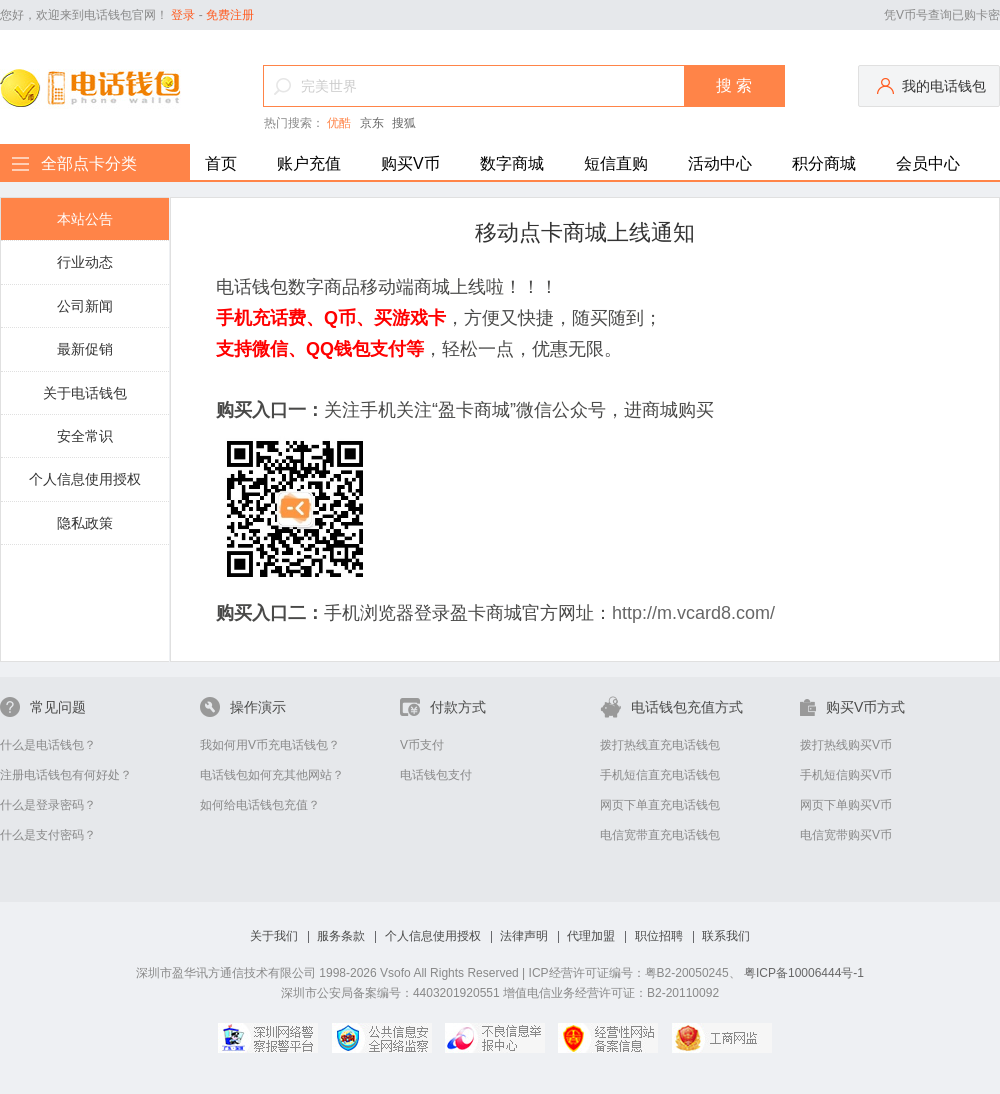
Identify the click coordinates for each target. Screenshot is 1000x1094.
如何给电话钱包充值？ (260, 805)
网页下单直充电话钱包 (660, 805)
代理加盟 (591, 936)
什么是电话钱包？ (48, 745)
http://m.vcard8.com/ (693, 613)
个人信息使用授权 (85, 479)
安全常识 (85, 436)
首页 (221, 163)
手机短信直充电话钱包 (660, 775)
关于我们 (274, 936)
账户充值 (309, 163)
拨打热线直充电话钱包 (660, 745)
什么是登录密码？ (48, 805)
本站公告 (85, 219)
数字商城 (512, 163)
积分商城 (824, 163)
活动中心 (720, 163)
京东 (372, 123)
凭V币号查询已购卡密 (942, 15)
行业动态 (85, 262)
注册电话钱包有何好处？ (66, 775)
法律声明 (524, 936)
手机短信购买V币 (846, 775)
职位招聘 (659, 936)
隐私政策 (85, 523)
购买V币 (410, 163)
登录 (183, 15)
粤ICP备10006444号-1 (804, 973)
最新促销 (85, 349)
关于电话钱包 (85, 393)
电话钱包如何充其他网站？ (272, 775)
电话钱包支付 (436, 775)
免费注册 (230, 15)
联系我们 (726, 936)
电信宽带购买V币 (846, 835)
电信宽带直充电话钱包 (660, 835)
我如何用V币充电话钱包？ (270, 745)
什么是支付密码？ (48, 835)
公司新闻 (85, 306)
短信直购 (616, 163)
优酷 (339, 123)
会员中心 (928, 163)
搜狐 (404, 123)
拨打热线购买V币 (846, 745)
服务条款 (341, 936)
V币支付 (422, 745)
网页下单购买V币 (846, 805)
